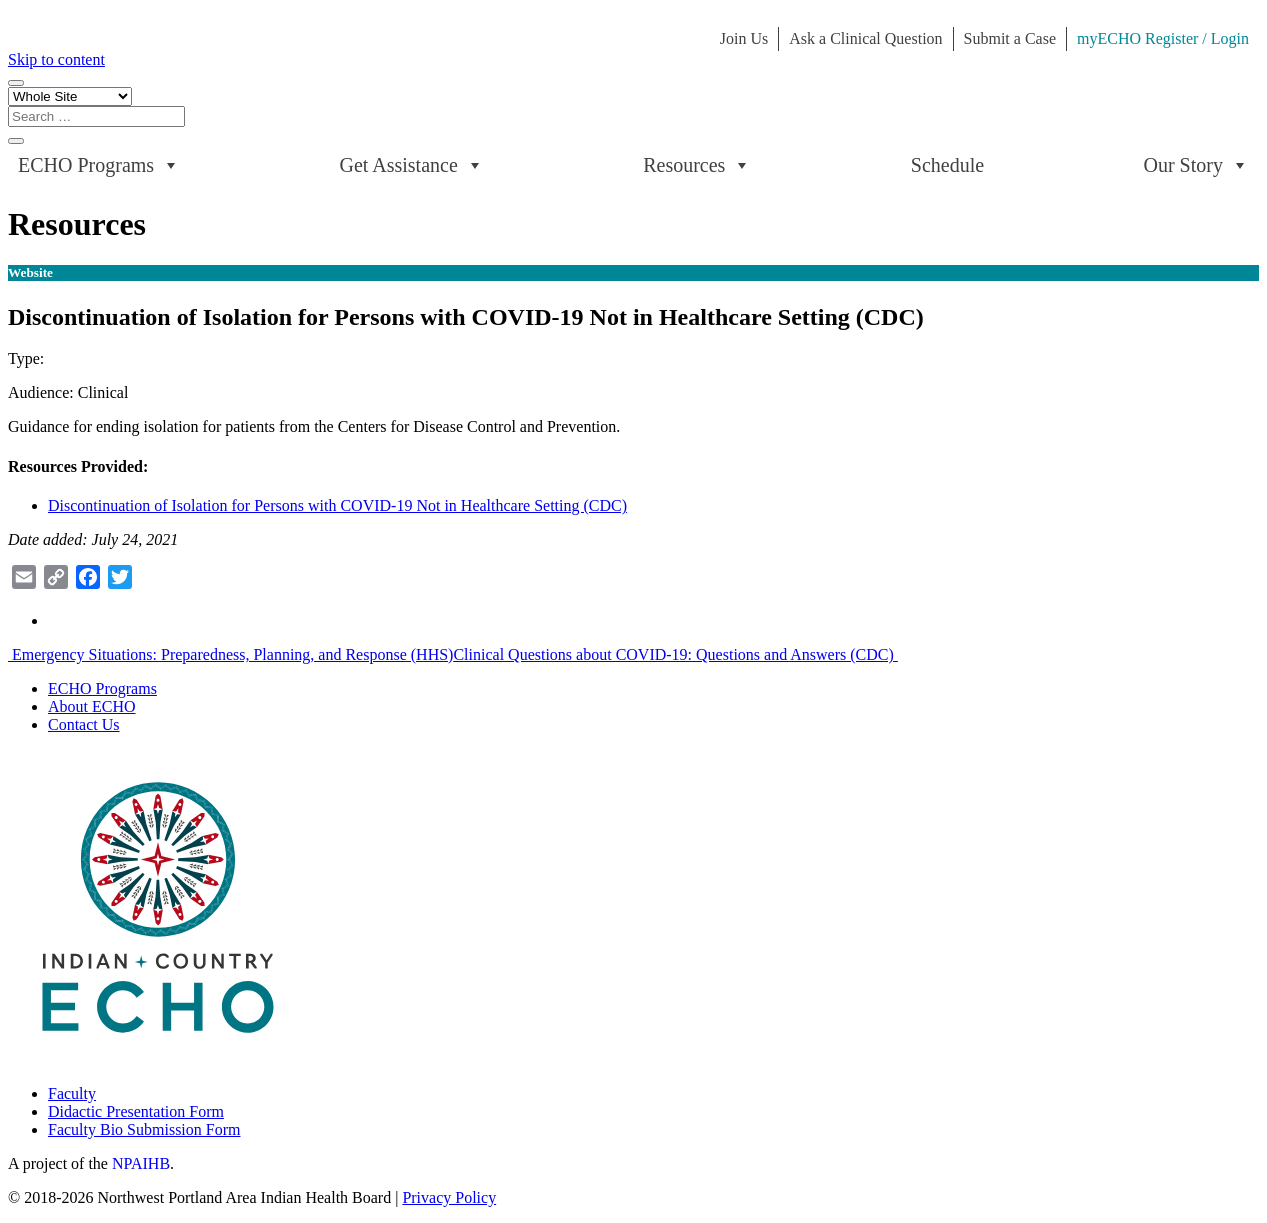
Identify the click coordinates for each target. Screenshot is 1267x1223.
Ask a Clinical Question (865, 38)
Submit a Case (1010, 38)
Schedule (947, 165)
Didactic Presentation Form (136, 1111)
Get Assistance (412, 165)
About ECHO (92, 706)
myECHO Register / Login (1163, 38)
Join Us (744, 38)
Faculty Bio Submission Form (144, 1129)
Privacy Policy (449, 1197)
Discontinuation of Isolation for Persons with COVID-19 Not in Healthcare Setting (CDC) (337, 505)
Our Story (1196, 165)
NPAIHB (141, 1163)
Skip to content (56, 59)
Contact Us (84, 724)
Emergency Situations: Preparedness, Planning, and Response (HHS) (230, 654)
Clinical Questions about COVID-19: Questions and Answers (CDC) (675, 654)
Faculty (72, 1093)
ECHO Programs (99, 165)
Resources (697, 165)
